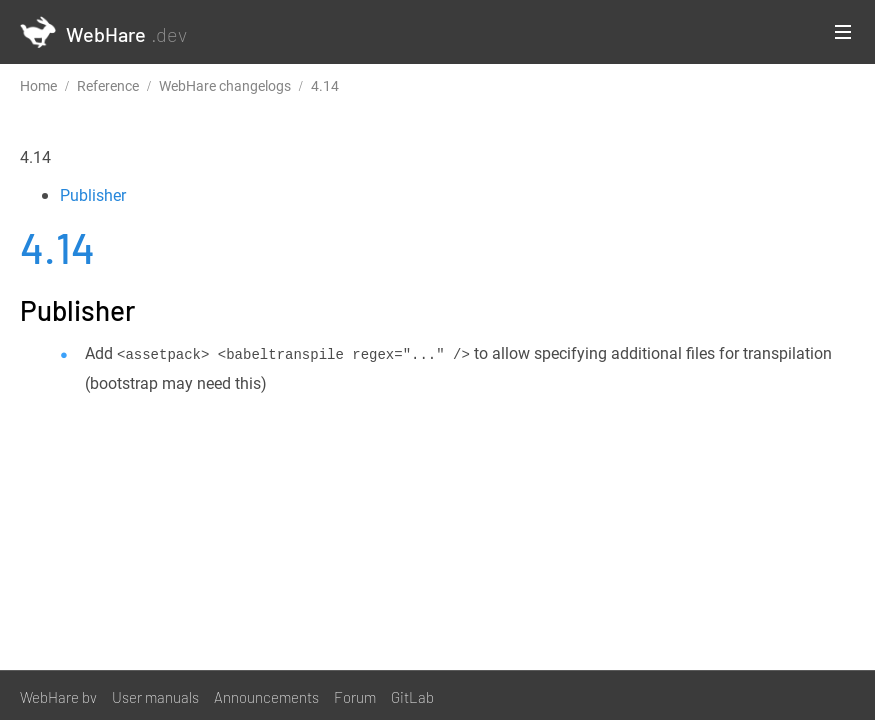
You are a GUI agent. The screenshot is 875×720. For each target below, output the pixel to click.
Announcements (266, 697)
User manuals (155, 697)
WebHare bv (58, 697)
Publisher (93, 195)
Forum (355, 697)
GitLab (412, 697)
